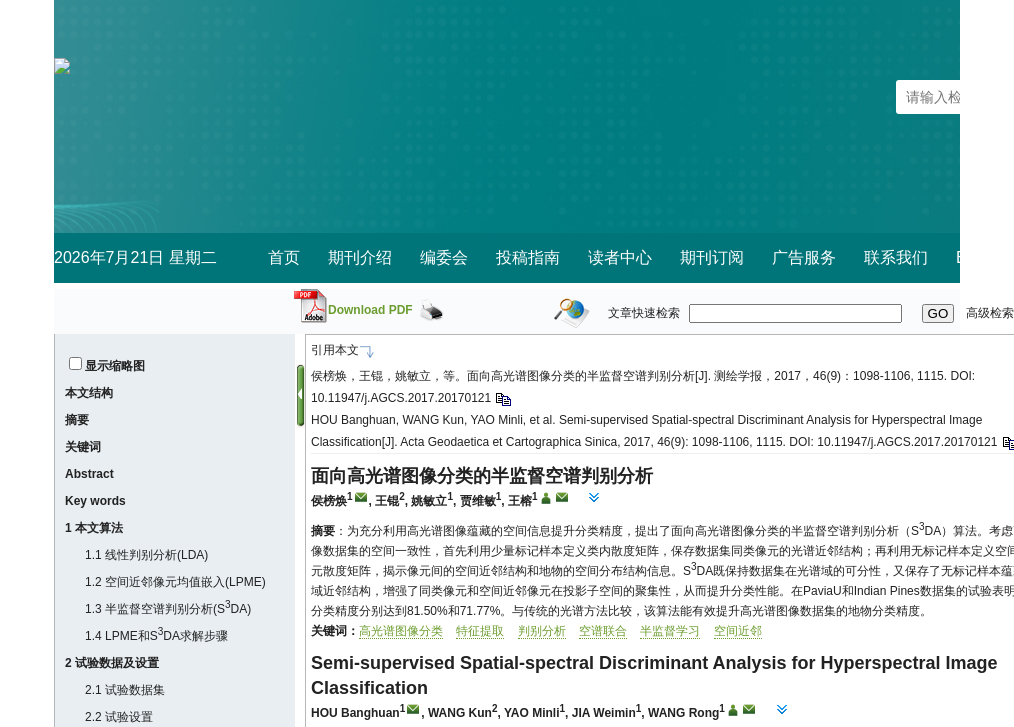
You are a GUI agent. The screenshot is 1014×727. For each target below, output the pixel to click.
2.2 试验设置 (119, 717)
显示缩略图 (115, 366)
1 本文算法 (94, 528)
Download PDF (370, 310)
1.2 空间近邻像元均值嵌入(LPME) (175, 582)
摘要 (77, 420)
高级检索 (990, 313)
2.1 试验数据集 (125, 690)
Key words (95, 501)
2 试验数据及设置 (112, 663)
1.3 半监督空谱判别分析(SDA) (168, 609)
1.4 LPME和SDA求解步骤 (156, 636)
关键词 (83, 447)
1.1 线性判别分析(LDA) (146, 555)
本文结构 (89, 393)
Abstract (89, 474)
